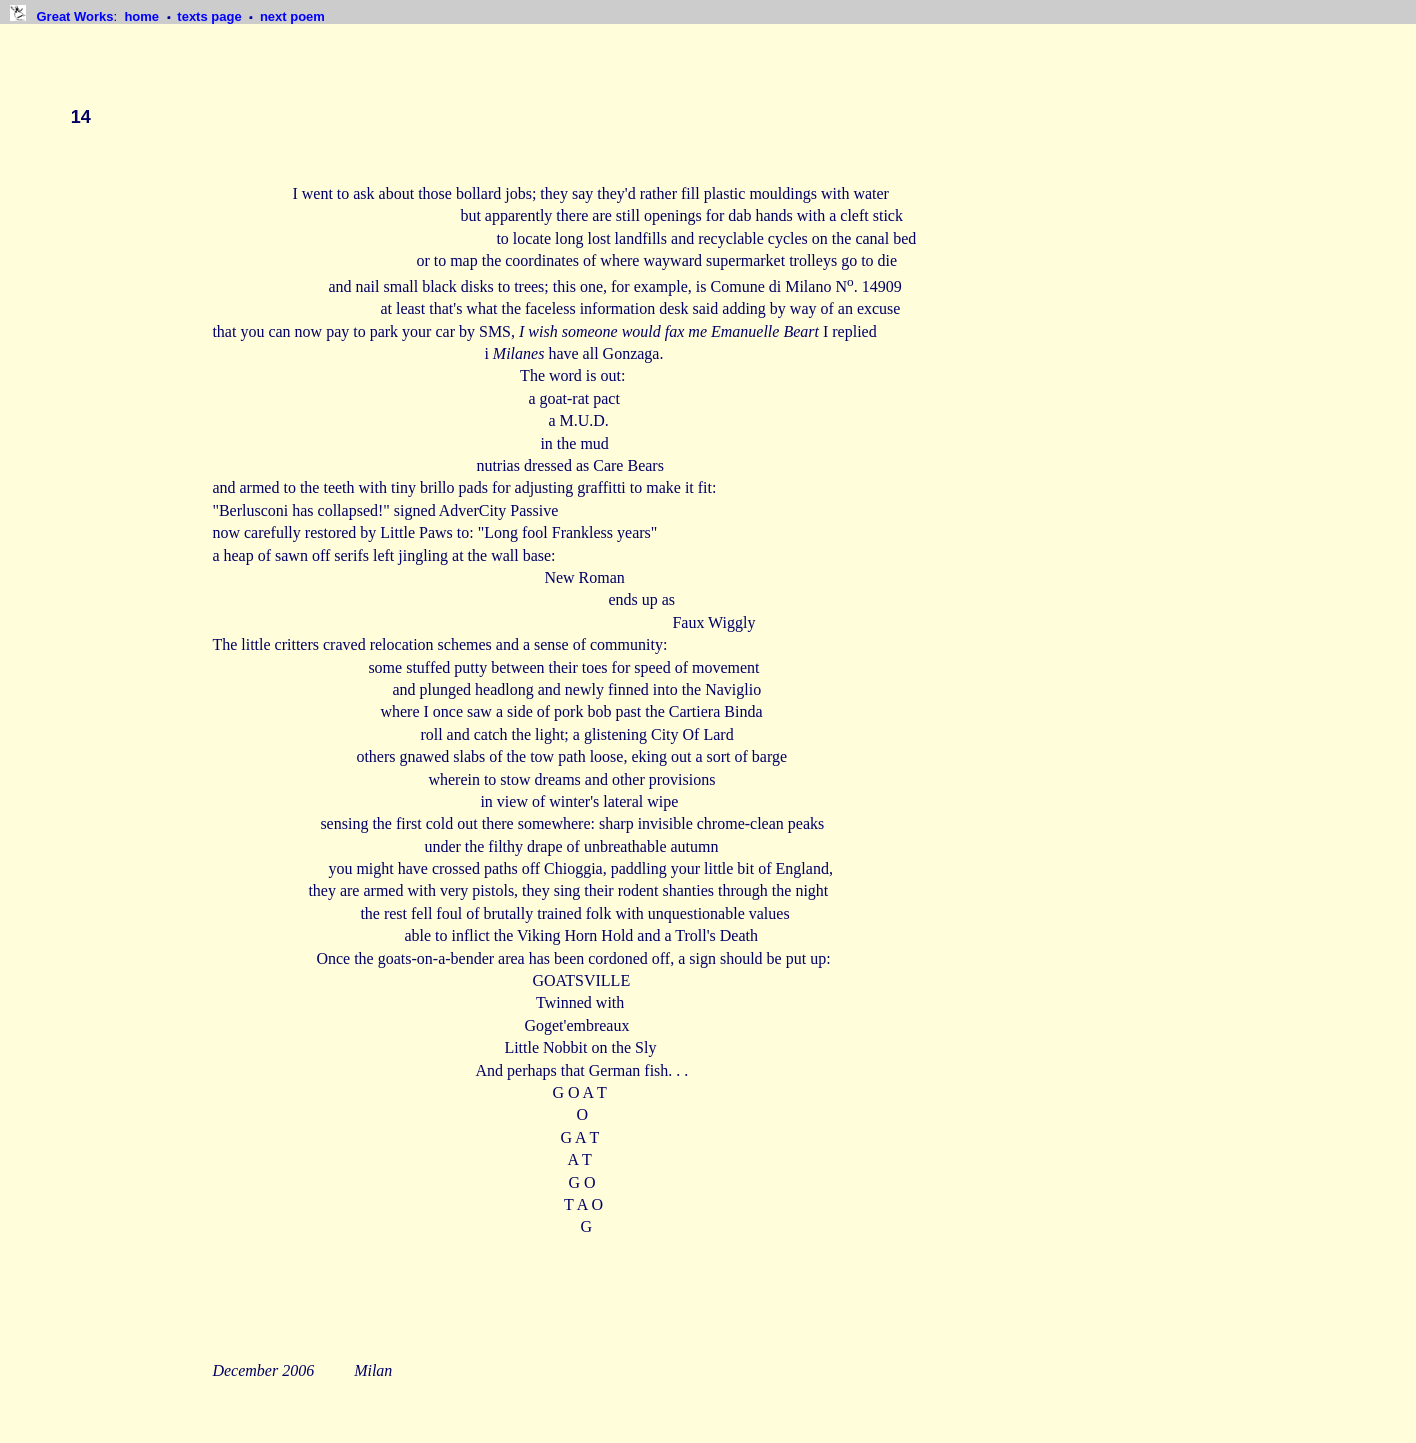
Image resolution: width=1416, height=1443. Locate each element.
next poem (292, 16)
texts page (211, 16)
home (143, 16)
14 (81, 117)
